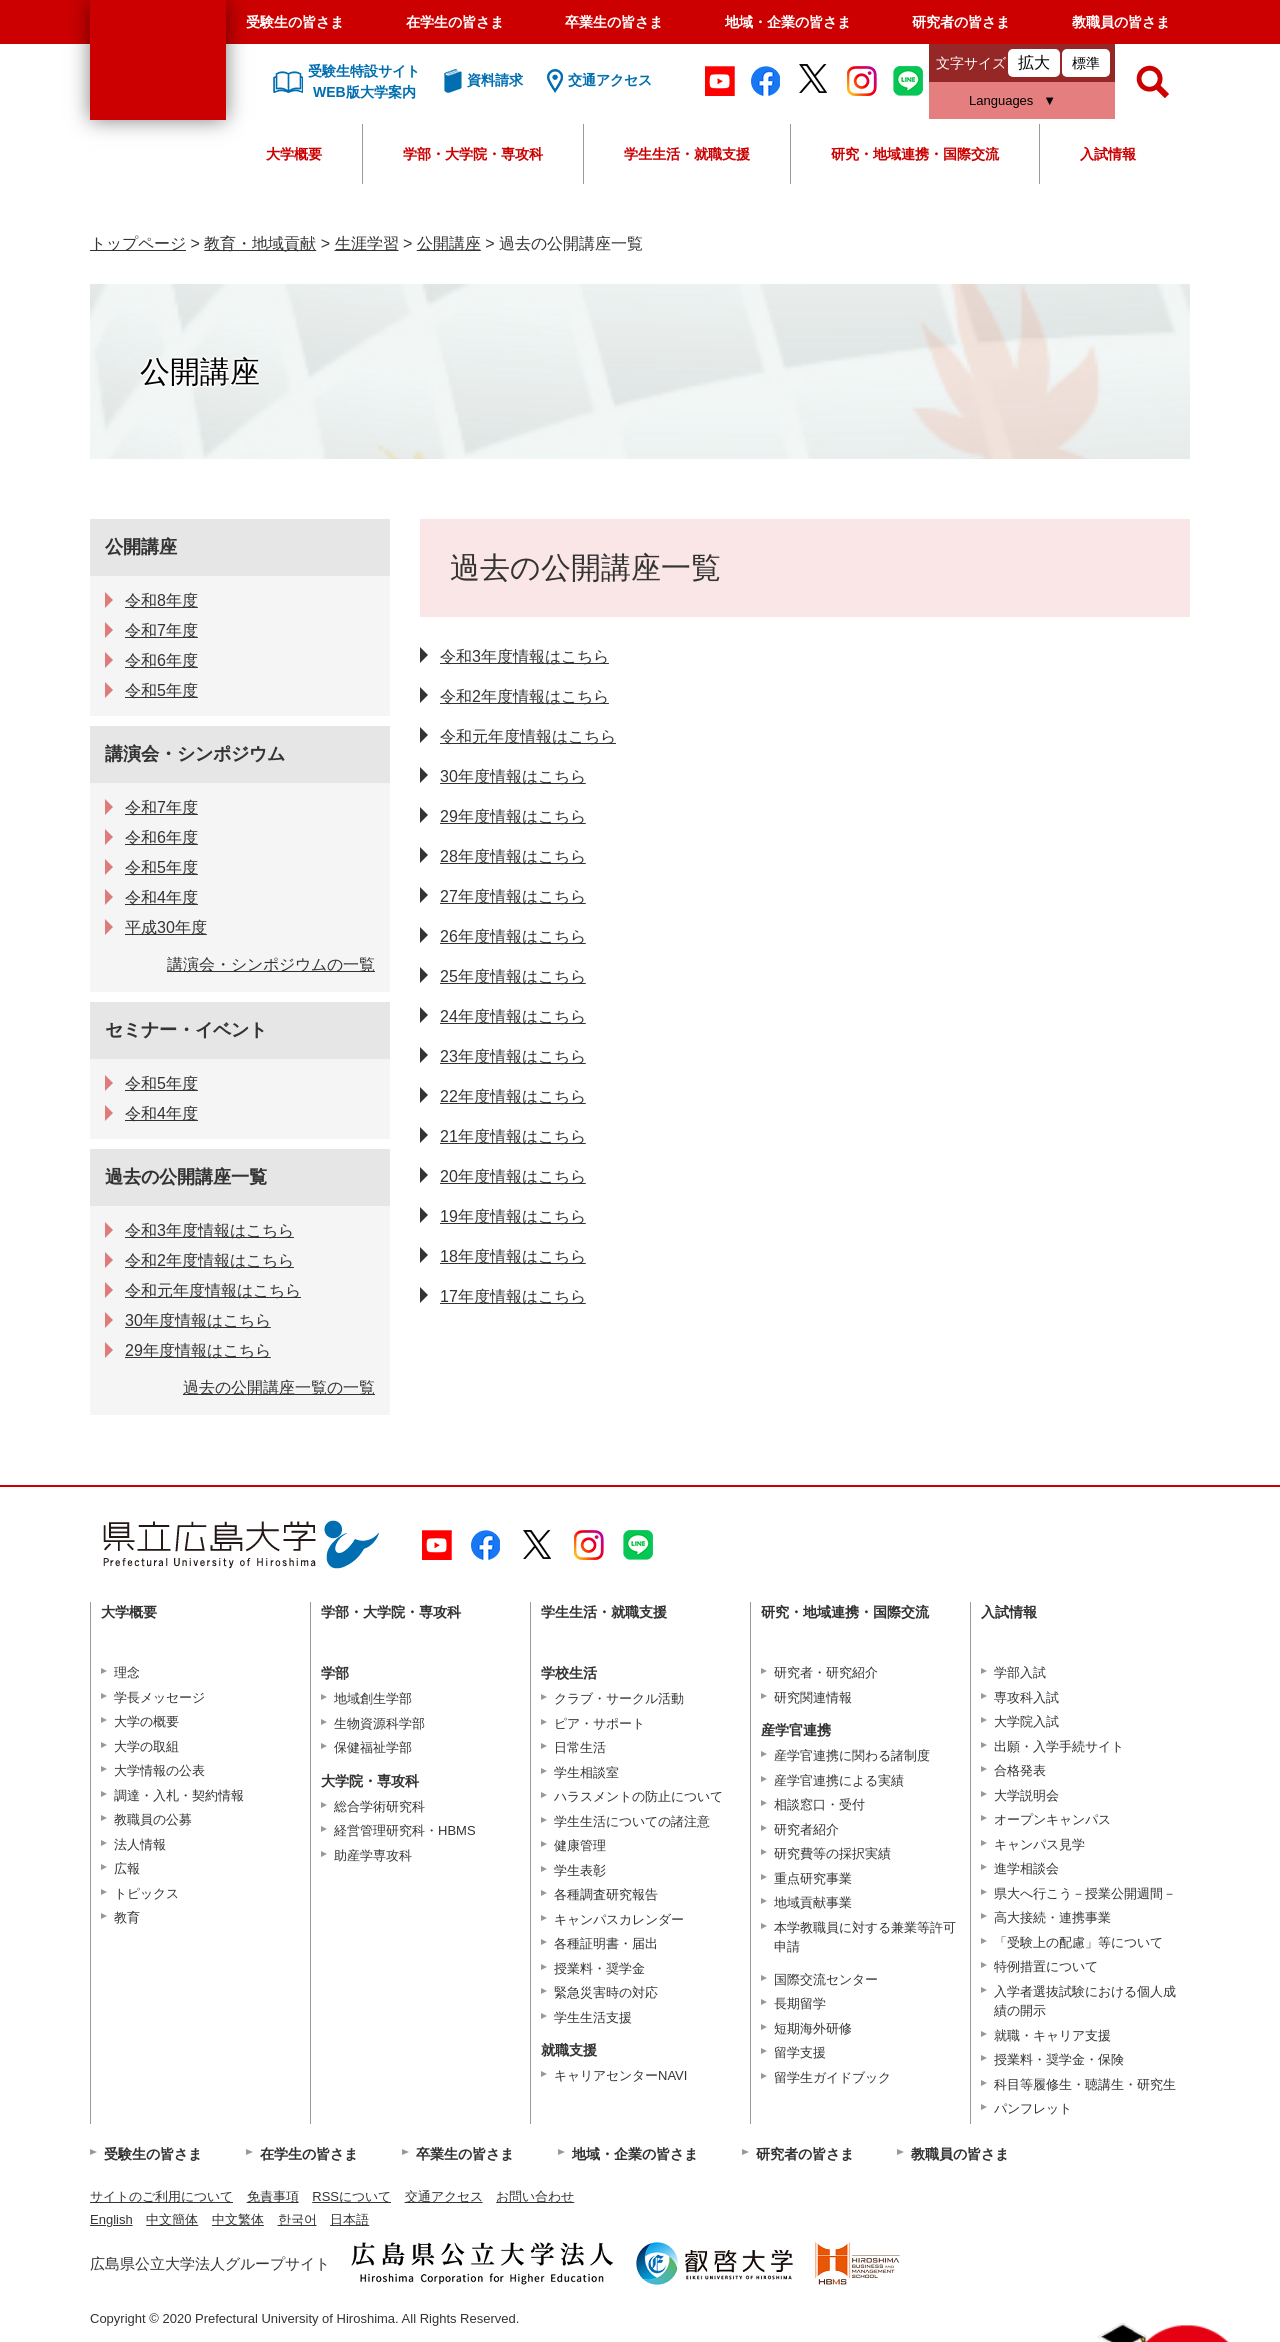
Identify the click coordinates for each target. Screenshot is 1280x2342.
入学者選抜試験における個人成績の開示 (1085, 2001)
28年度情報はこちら (513, 856)
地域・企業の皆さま (788, 22)
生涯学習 (367, 243)
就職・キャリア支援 (1052, 2035)
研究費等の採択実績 (832, 1853)
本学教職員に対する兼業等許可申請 (865, 1937)
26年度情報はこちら (513, 936)
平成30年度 (166, 927)
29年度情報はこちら (513, 816)
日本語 (349, 2219)
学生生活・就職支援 (687, 154)
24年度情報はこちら (513, 1016)
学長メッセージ (159, 1697)
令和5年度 (161, 690)
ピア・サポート (599, 1723)
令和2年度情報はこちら (524, 696)
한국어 (297, 2219)
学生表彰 (580, 1870)
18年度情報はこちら (513, 1256)
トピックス (146, 1893)
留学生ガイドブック (832, 2077)
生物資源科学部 (379, 1723)
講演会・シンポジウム (195, 754)
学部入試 (1020, 1672)
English (111, 2219)
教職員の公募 (153, 1819)
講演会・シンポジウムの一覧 (271, 964)
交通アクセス (444, 2196)
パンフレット (1033, 2108)
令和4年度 (161, 897)
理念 (127, 1672)
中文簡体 (172, 2219)
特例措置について (1046, 1966)
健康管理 (580, 1845)
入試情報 (1108, 154)
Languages (1001, 100)
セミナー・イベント (186, 1030)
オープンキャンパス (1052, 1819)
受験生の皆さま (295, 22)
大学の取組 (146, 1746)
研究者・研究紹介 (826, 1672)
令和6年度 (161, 660)
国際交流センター (826, 1979)
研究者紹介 (806, 1829)
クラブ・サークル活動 (619, 1698)
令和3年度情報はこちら (524, 656)
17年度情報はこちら (513, 1296)
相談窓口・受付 (819, 1804)
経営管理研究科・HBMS (405, 1830)
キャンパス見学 (1039, 1844)
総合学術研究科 (379, 1806)
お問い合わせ (535, 2196)
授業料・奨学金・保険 (1059, 2059)
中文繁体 (238, 2219)
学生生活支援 (593, 2017)
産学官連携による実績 (839, 1780)
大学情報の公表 (159, 1770)
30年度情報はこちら (513, 776)
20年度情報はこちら (513, 1176)
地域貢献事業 (813, 1902)
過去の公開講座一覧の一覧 (279, 1387)
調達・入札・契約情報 (179, 1795)
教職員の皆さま (1121, 22)
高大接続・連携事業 (1052, 1917)
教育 (127, 1917)
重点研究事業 (813, 1878)
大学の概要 (146, 1721)
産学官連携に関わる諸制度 (852, 1755)
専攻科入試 (1026, 1697)
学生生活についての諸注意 (632, 1821)
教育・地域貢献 (260, 243)
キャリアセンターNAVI (620, 2075)
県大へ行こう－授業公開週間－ (1085, 1893)
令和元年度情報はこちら (528, 736)
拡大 (1034, 62)
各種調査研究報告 (606, 1894)
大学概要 (294, 154)
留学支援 (800, 2052)
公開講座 (449, 243)
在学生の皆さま (455, 22)
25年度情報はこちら (513, 976)
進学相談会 (1026, 1868)
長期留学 (800, 2003)
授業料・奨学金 (599, 1968)
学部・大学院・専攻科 (473, 154)
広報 (127, 1868)
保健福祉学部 (373, 1747)
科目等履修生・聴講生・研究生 (1085, 2084)
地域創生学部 (373, 1698)
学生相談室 (586, 1772)
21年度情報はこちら (513, 1136)
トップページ (138, 243)
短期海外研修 (813, 2028)
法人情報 (140, 1844)
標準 (1086, 63)
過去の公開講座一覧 (186, 1177)
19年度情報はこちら (513, 1216)
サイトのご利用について (161, 2196)
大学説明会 (1026, 1795)
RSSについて (351, 2196)
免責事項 (273, 2196)
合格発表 (1020, 1770)
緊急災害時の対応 (606, 1992)
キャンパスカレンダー (619, 1919)
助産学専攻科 (373, 1855)
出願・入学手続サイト (1059, 1746)
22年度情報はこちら (513, 1096)
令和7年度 (161, 630)
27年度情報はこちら (513, 896)
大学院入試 (1026, 1721)
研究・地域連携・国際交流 (915, 154)
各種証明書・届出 (606, 1943)
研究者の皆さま (961, 22)
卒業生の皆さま (614, 22)
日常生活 (580, 1747)
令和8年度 (161, 600)
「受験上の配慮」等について (1078, 1942)
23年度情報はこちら (513, 1056)
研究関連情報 (813, 1697)
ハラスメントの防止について (638, 1796)
